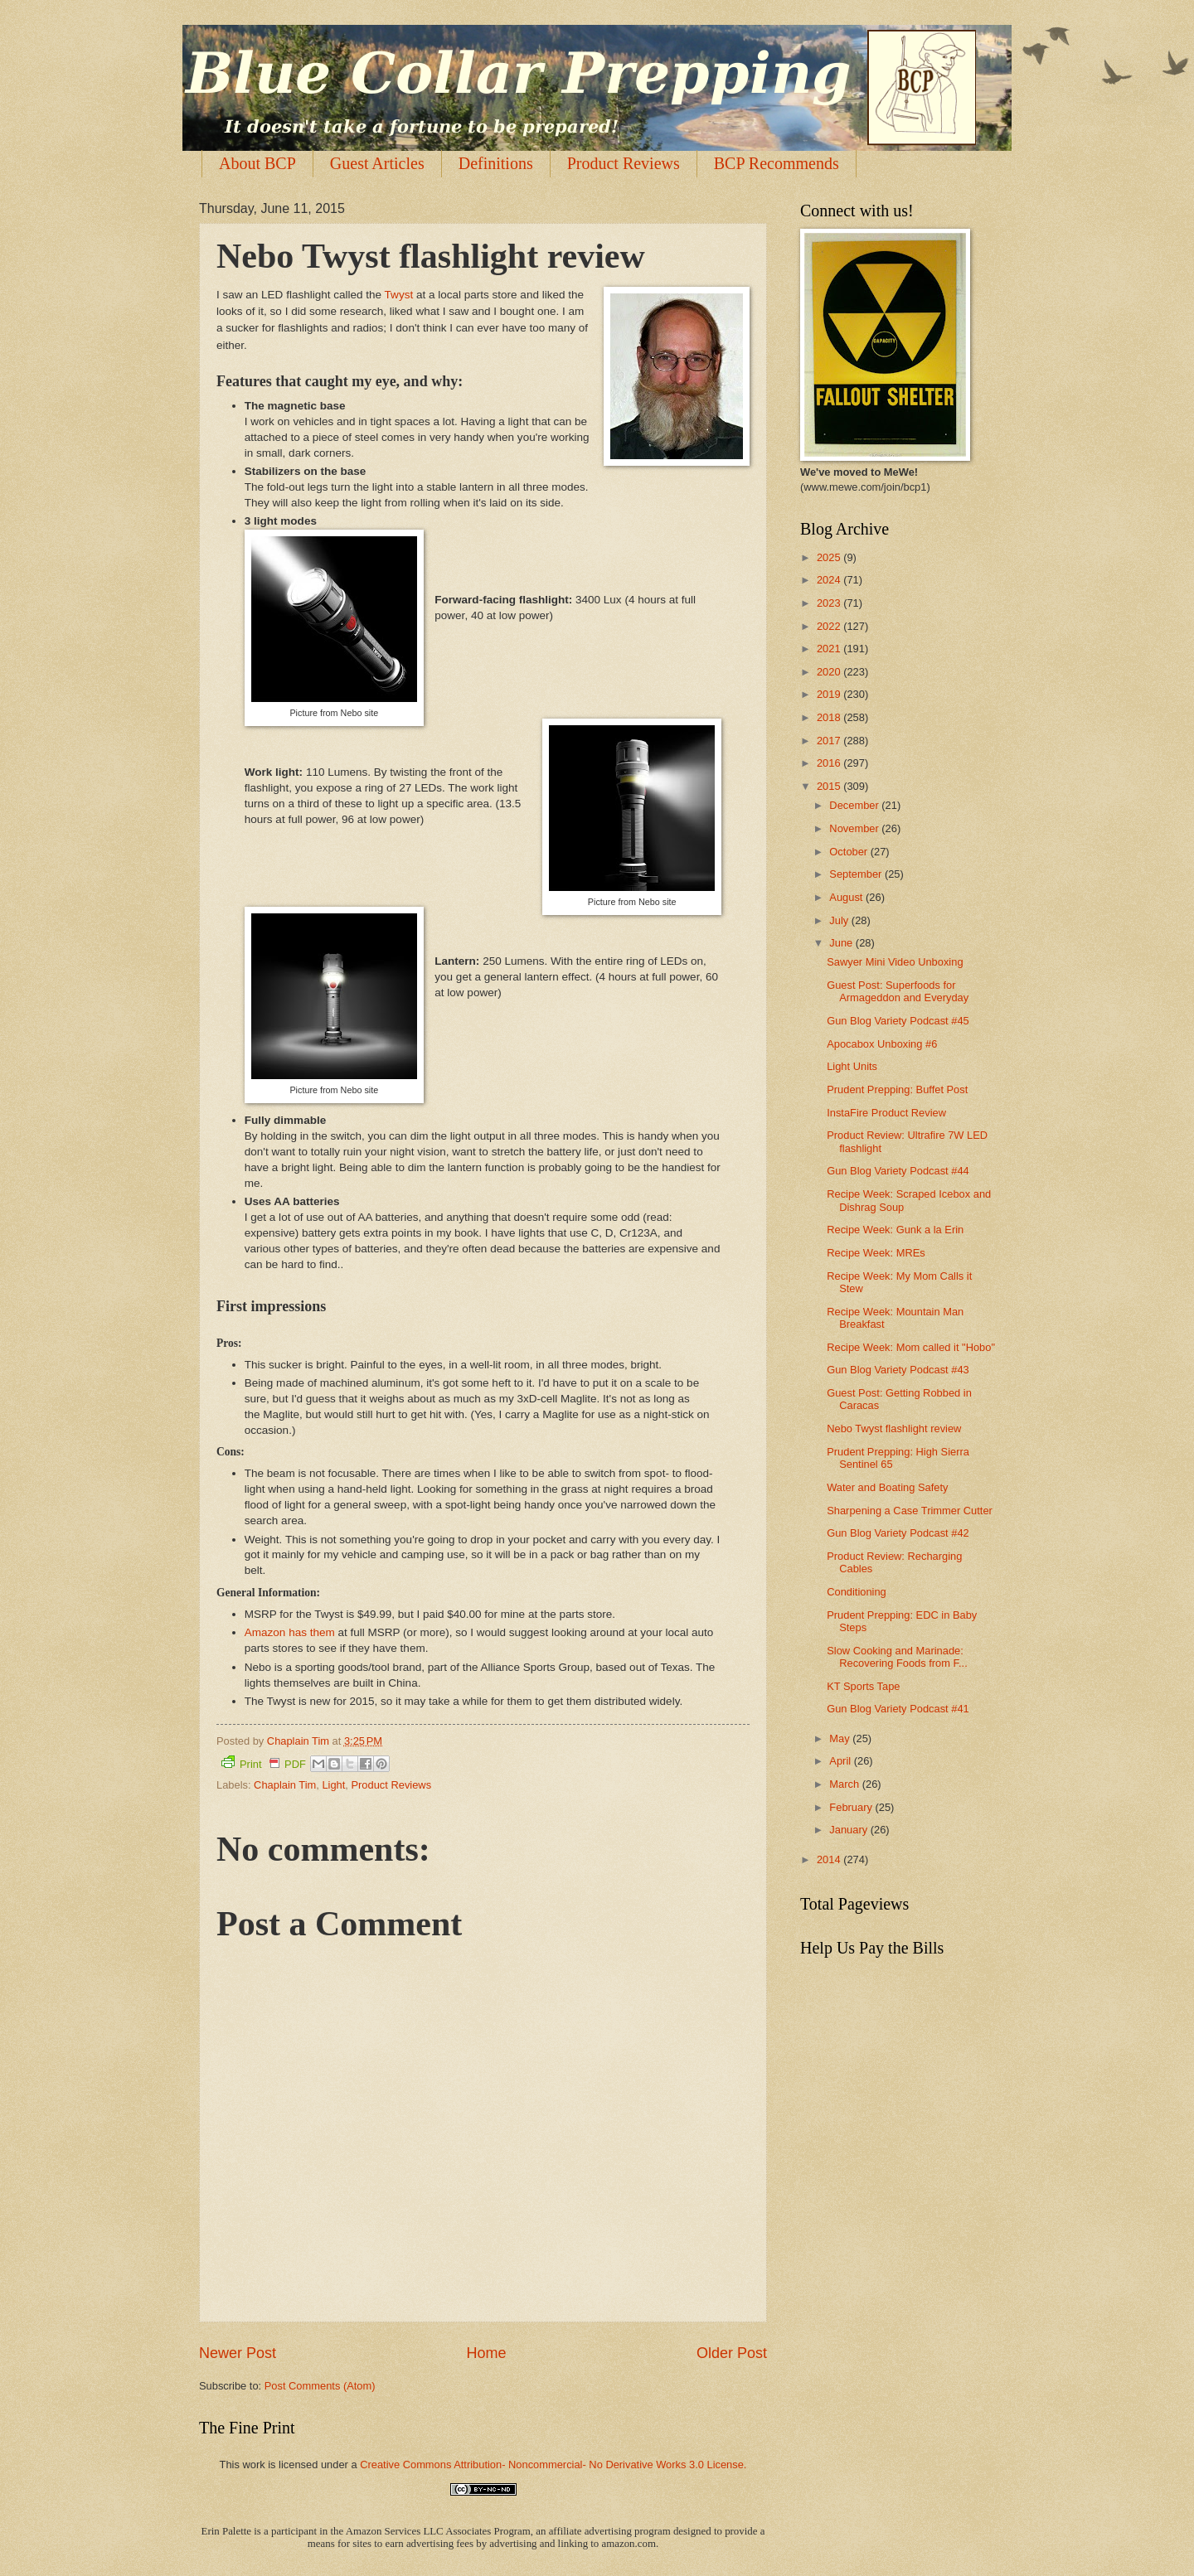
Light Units (852, 1066)
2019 (830, 694)
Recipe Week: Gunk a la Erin (895, 1229)
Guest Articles (377, 163)
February (852, 1807)
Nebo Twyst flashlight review (894, 1428)
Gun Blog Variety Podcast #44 (898, 1171)
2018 (830, 717)
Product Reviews (623, 163)
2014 (830, 1859)
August (847, 897)
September (857, 874)
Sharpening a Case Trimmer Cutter (910, 1510)
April (841, 1761)
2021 (830, 648)
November (855, 828)
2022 (830, 626)
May (840, 1738)
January (849, 1829)
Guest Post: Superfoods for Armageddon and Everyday (897, 991)
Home (486, 2353)
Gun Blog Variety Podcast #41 (898, 1708)
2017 (830, 740)
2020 (830, 672)
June (842, 943)
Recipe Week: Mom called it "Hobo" (911, 1347)
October (849, 851)
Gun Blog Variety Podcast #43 (898, 1369)
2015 (830, 786)
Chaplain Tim (285, 1785)
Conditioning (856, 1592)
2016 (830, 763)
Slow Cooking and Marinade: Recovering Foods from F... (897, 1656)
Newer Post (237, 2353)
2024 (830, 580)
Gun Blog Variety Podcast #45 (898, 1020)
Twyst (399, 294)
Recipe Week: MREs (876, 1253)
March (845, 1784)
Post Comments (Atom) (320, 2386)
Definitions (496, 163)
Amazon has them (290, 1632)
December (855, 805)
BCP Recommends (776, 163)
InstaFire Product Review (886, 1112)
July (840, 920)
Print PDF (263, 1762)
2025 (830, 557)
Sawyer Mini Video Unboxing (895, 962)
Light (333, 1785)
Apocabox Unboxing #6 (882, 1044)
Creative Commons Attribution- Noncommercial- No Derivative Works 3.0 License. (553, 2464)
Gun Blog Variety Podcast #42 (898, 1533)
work (253, 2464)
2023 (830, 603)
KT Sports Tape (863, 1686)
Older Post (731, 2353)
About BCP (257, 163)
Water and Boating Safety (887, 1487)
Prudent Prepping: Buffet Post (897, 1089)
